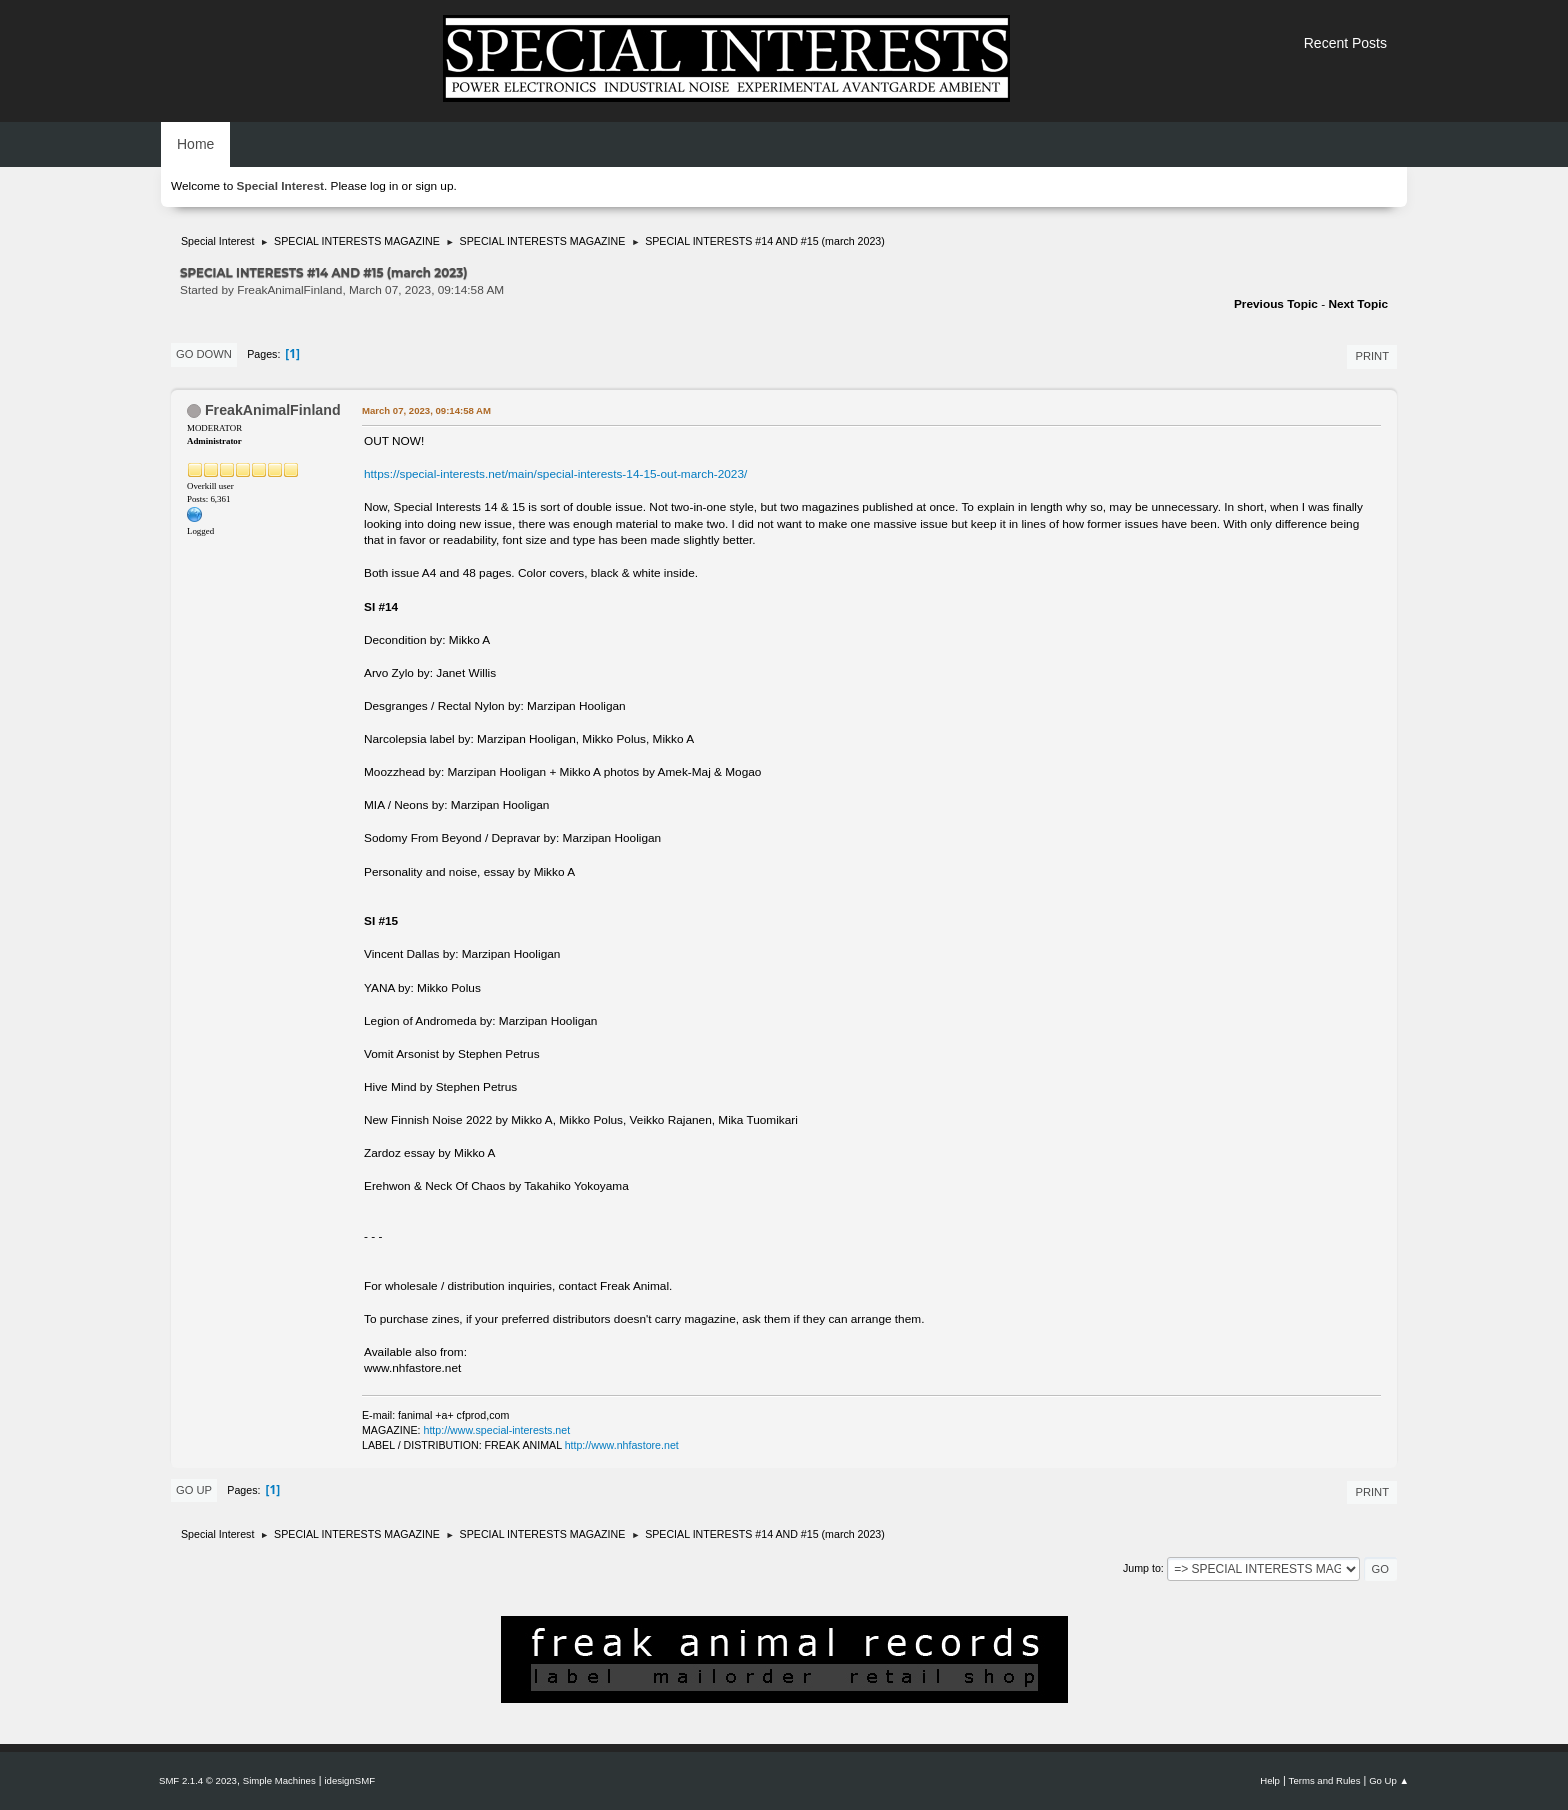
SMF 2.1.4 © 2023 (198, 1780)
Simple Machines (279, 1780)
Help (1270, 1780)
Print (1372, 356)
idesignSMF (349, 1780)
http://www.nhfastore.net (622, 1445)
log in (384, 186)
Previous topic (1276, 304)
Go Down (204, 354)
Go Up (194, 1490)
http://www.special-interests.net (497, 1430)
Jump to (1142, 1568)
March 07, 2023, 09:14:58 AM (426, 410)
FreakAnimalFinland (273, 410)
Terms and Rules (1325, 1780)
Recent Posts (1345, 43)
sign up (434, 186)
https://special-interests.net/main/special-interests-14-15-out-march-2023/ (555, 474)
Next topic (1358, 304)
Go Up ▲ (1389, 1780)
